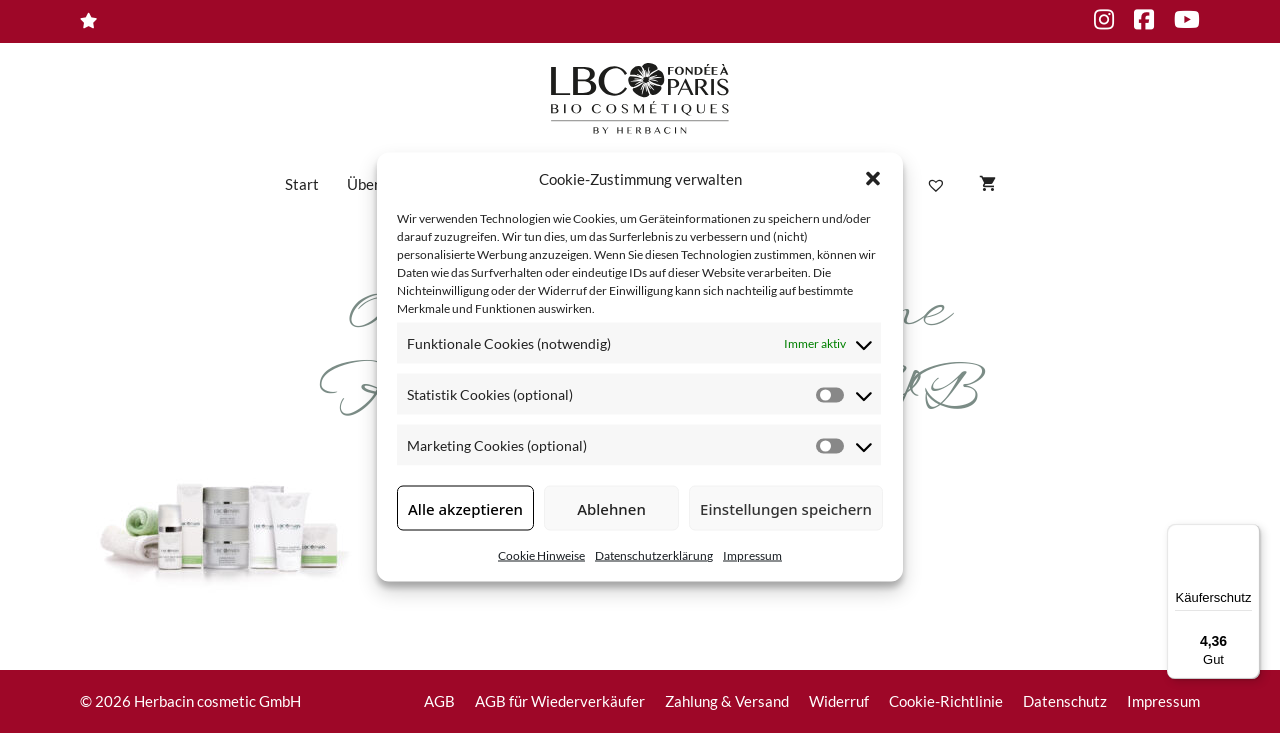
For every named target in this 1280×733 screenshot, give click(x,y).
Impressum (752, 555)
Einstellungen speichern (786, 508)
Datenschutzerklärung (654, 555)
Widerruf (839, 701)
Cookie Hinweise (541, 555)
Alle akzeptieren (465, 508)
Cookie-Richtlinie (946, 701)
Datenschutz (1065, 701)
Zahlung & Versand (727, 701)
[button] (873, 178)
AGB (439, 701)
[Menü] (1248, 536)
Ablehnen (611, 508)
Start (302, 184)
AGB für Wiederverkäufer (560, 701)
